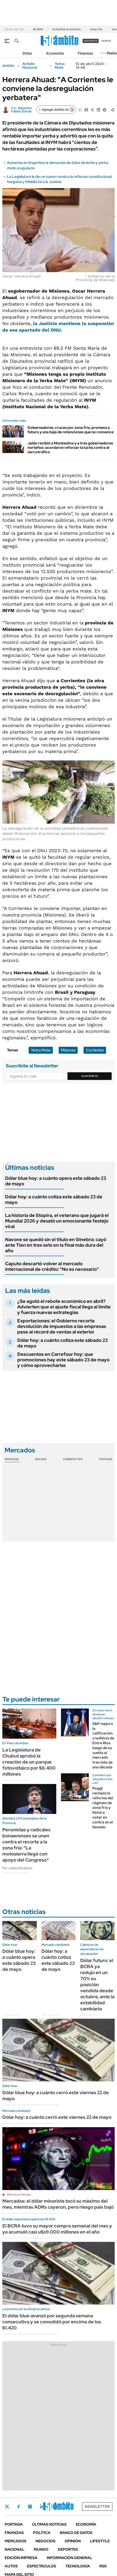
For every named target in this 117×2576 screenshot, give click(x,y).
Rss (103, 2566)
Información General (69, 2557)
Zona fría (96, 29)
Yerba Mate (60, 65)
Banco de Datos (76, 2532)
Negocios (45, 2541)
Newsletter (106, 53)
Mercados (15, 2541)
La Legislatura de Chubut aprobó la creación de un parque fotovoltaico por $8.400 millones (29, 1762)
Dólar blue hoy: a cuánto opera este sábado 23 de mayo (55, 1181)
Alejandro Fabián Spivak (21, 109)
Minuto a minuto (18, 2194)
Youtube (55, 2506)
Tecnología (77, 2566)
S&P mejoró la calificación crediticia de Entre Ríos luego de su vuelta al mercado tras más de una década (103, 1745)
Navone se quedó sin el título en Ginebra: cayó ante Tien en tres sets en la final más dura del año (55, 1245)
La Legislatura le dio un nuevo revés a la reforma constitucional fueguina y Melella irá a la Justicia (59, 179)
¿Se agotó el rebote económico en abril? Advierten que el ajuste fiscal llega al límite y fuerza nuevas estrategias (64, 1306)
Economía (55, 53)
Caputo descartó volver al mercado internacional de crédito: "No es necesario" (52, 1266)
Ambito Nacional (29, 65)
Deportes (68, 2549)
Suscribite (89, 1076)
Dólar (27, 53)
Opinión (73, 2541)
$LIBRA (38, 29)
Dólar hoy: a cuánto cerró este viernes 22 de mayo (56, 2117)
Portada (14, 2524)
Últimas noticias (49, 2524)
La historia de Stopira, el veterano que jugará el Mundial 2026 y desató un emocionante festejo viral (57, 1220)
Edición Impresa (21, 2557)
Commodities (73, 1459)
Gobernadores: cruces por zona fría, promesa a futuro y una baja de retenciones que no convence (70, 429)
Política (41, 2532)
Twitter (7, 2506)
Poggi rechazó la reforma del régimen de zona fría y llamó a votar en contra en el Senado (102, 1807)
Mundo (41, 2549)
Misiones (68, 1050)
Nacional (14, 2549)
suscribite (90, 40)
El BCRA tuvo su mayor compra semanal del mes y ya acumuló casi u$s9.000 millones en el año (57, 2229)
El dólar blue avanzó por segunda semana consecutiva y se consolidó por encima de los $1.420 (51, 2322)
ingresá (106, 40)
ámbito (8, 66)
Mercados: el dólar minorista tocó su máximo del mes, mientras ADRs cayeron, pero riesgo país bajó (58, 2204)
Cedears (105, 1459)
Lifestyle (100, 2541)
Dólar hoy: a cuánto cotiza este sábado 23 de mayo (53, 1199)
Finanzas (85, 53)
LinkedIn (42, 2506)
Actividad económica (66, 29)
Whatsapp (68, 2506)
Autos (11, 2566)
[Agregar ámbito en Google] (56, 109)
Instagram (30, 2506)
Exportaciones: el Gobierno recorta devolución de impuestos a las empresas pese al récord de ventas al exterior (61, 1326)
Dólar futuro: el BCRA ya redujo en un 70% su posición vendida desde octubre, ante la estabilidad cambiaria (97, 1984)
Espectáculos (41, 2566)
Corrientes (95, 1050)
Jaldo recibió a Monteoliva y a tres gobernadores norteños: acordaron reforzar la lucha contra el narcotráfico (70, 447)
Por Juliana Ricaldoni (17, 1868)
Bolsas (40, 1459)
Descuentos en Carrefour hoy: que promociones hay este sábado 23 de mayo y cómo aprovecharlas (63, 1359)
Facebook (18, 2506)
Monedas (12, 1459)
